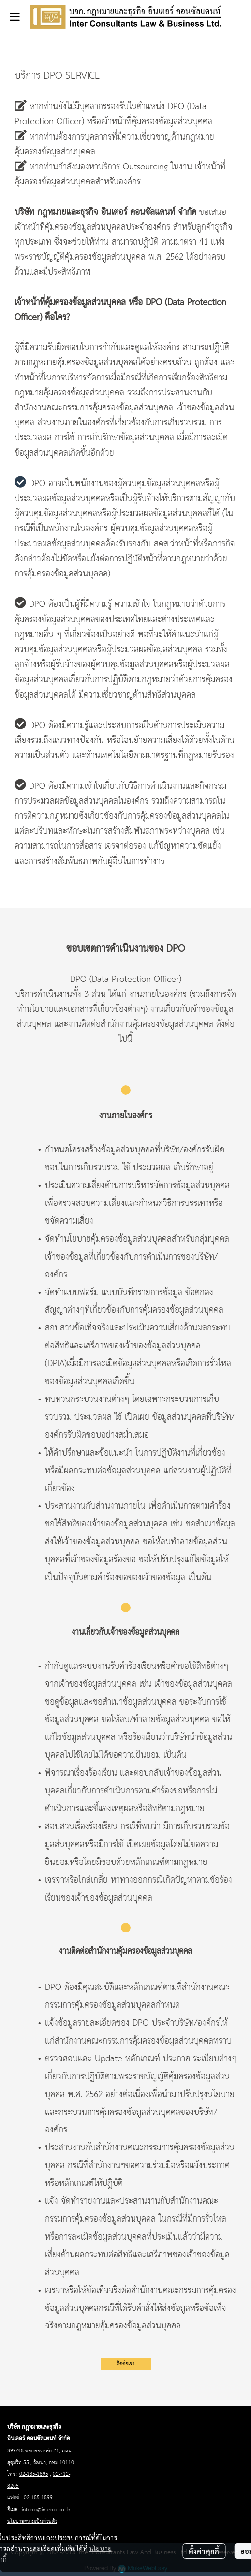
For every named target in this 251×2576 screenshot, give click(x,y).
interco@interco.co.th (46, 2510)
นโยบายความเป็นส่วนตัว (32, 2521)
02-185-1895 (33, 2474)
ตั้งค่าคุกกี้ (204, 2551)
